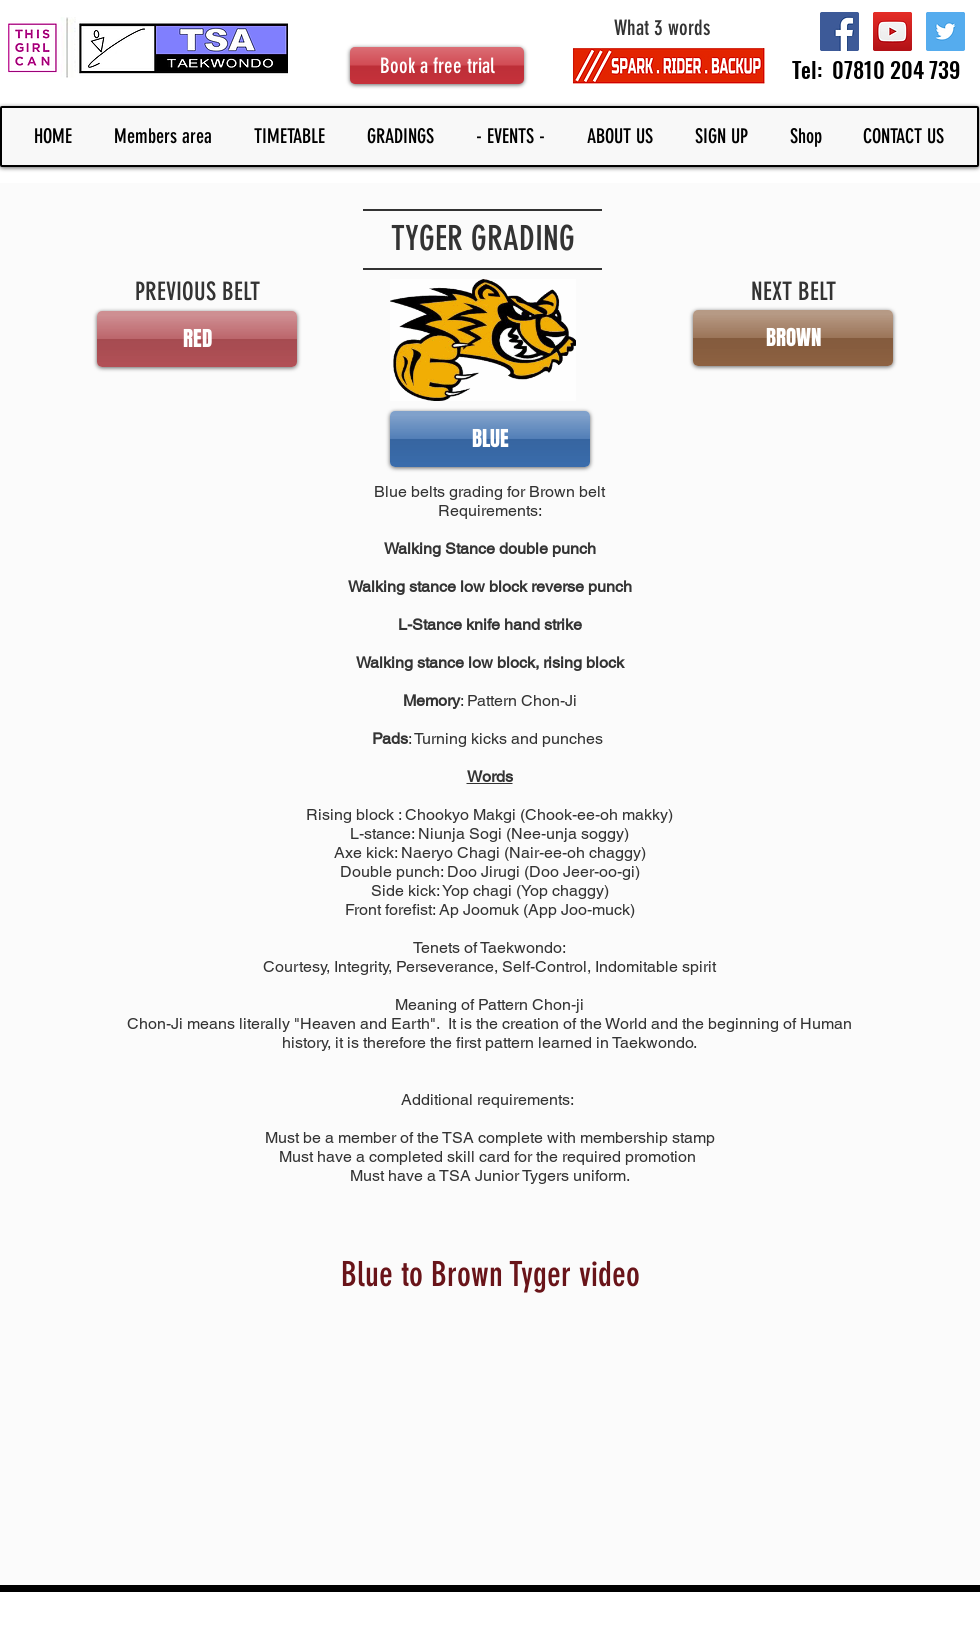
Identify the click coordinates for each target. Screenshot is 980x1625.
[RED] (197, 339)
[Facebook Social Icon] (839, 31)
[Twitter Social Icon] (945, 31)
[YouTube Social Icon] (892, 31)
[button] (793, 338)
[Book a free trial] (437, 65)
